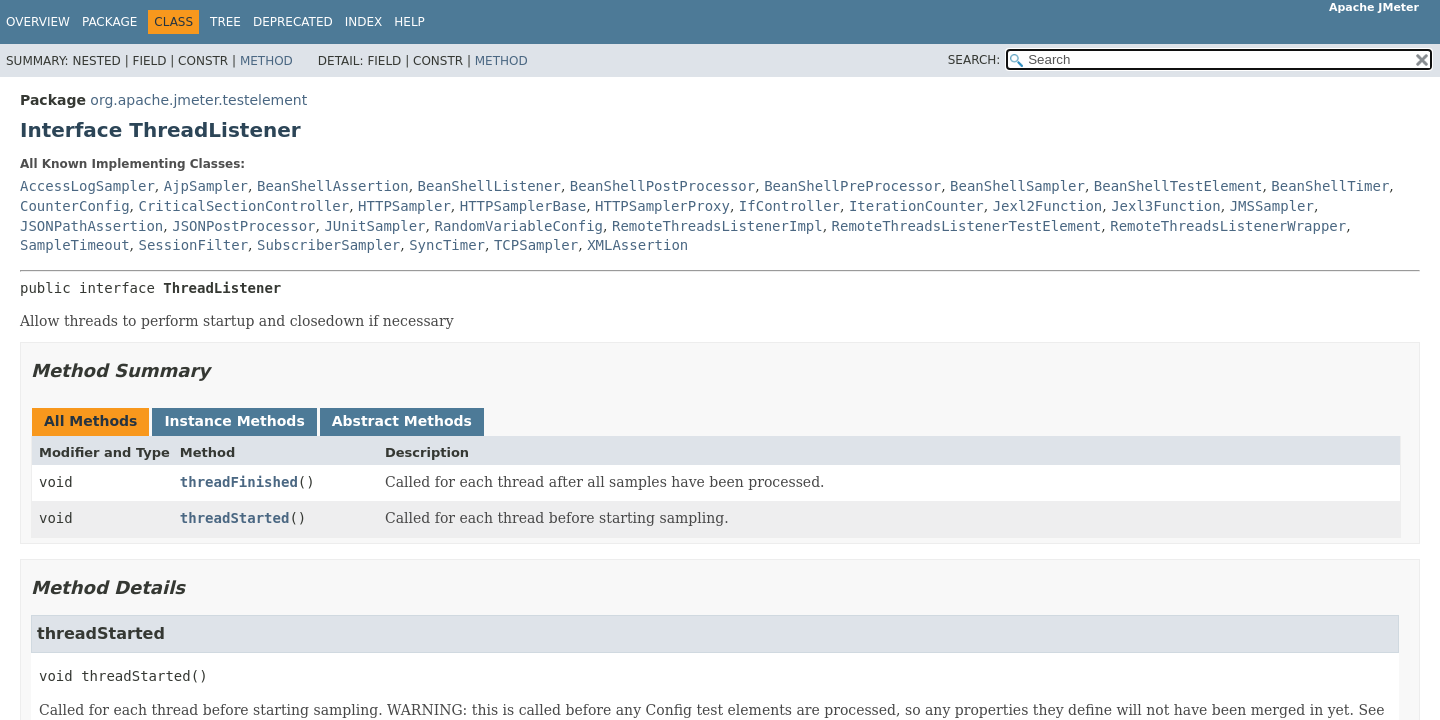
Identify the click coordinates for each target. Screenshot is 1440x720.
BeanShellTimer (1330, 186)
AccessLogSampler (87, 186)
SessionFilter (193, 245)
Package (109, 22)
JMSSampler (1272, 206)
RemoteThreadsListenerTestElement (967, 226)
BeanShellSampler (1017, 186)
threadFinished (239, 482)
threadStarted (235, 518)
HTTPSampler (404, 206)
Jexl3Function (1166, 206)
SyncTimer (447, 245)
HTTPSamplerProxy (662, 206)
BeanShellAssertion (333, 186)
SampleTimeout (75, 245)
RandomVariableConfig (518, 226)
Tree (225, 22)
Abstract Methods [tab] (402, 421)
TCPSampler (536, 245)
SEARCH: (974, 60)
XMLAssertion (637, 245)
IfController (789, 206)
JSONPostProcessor (243, 226)
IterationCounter (916, 206)
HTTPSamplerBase (523, 206)
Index (364, 22)
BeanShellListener (489, 186)
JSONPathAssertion (91, 226)
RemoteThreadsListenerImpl (717, 226)
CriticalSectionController (243, 206)
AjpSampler (206, 186)
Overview (38, 22)
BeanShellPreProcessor (852, 186)
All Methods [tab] (90, 421)
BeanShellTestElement (1178, 186)
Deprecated (293, 22)
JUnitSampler (374, 226)
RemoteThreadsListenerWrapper (1228, 226)
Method (266, 61)
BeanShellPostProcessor (662, 186)
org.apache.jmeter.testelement (198, 100)
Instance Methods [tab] (234, 421)
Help (409, 22)
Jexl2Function (1048, 206)
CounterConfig (75, 206)
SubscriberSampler (328, 245)
